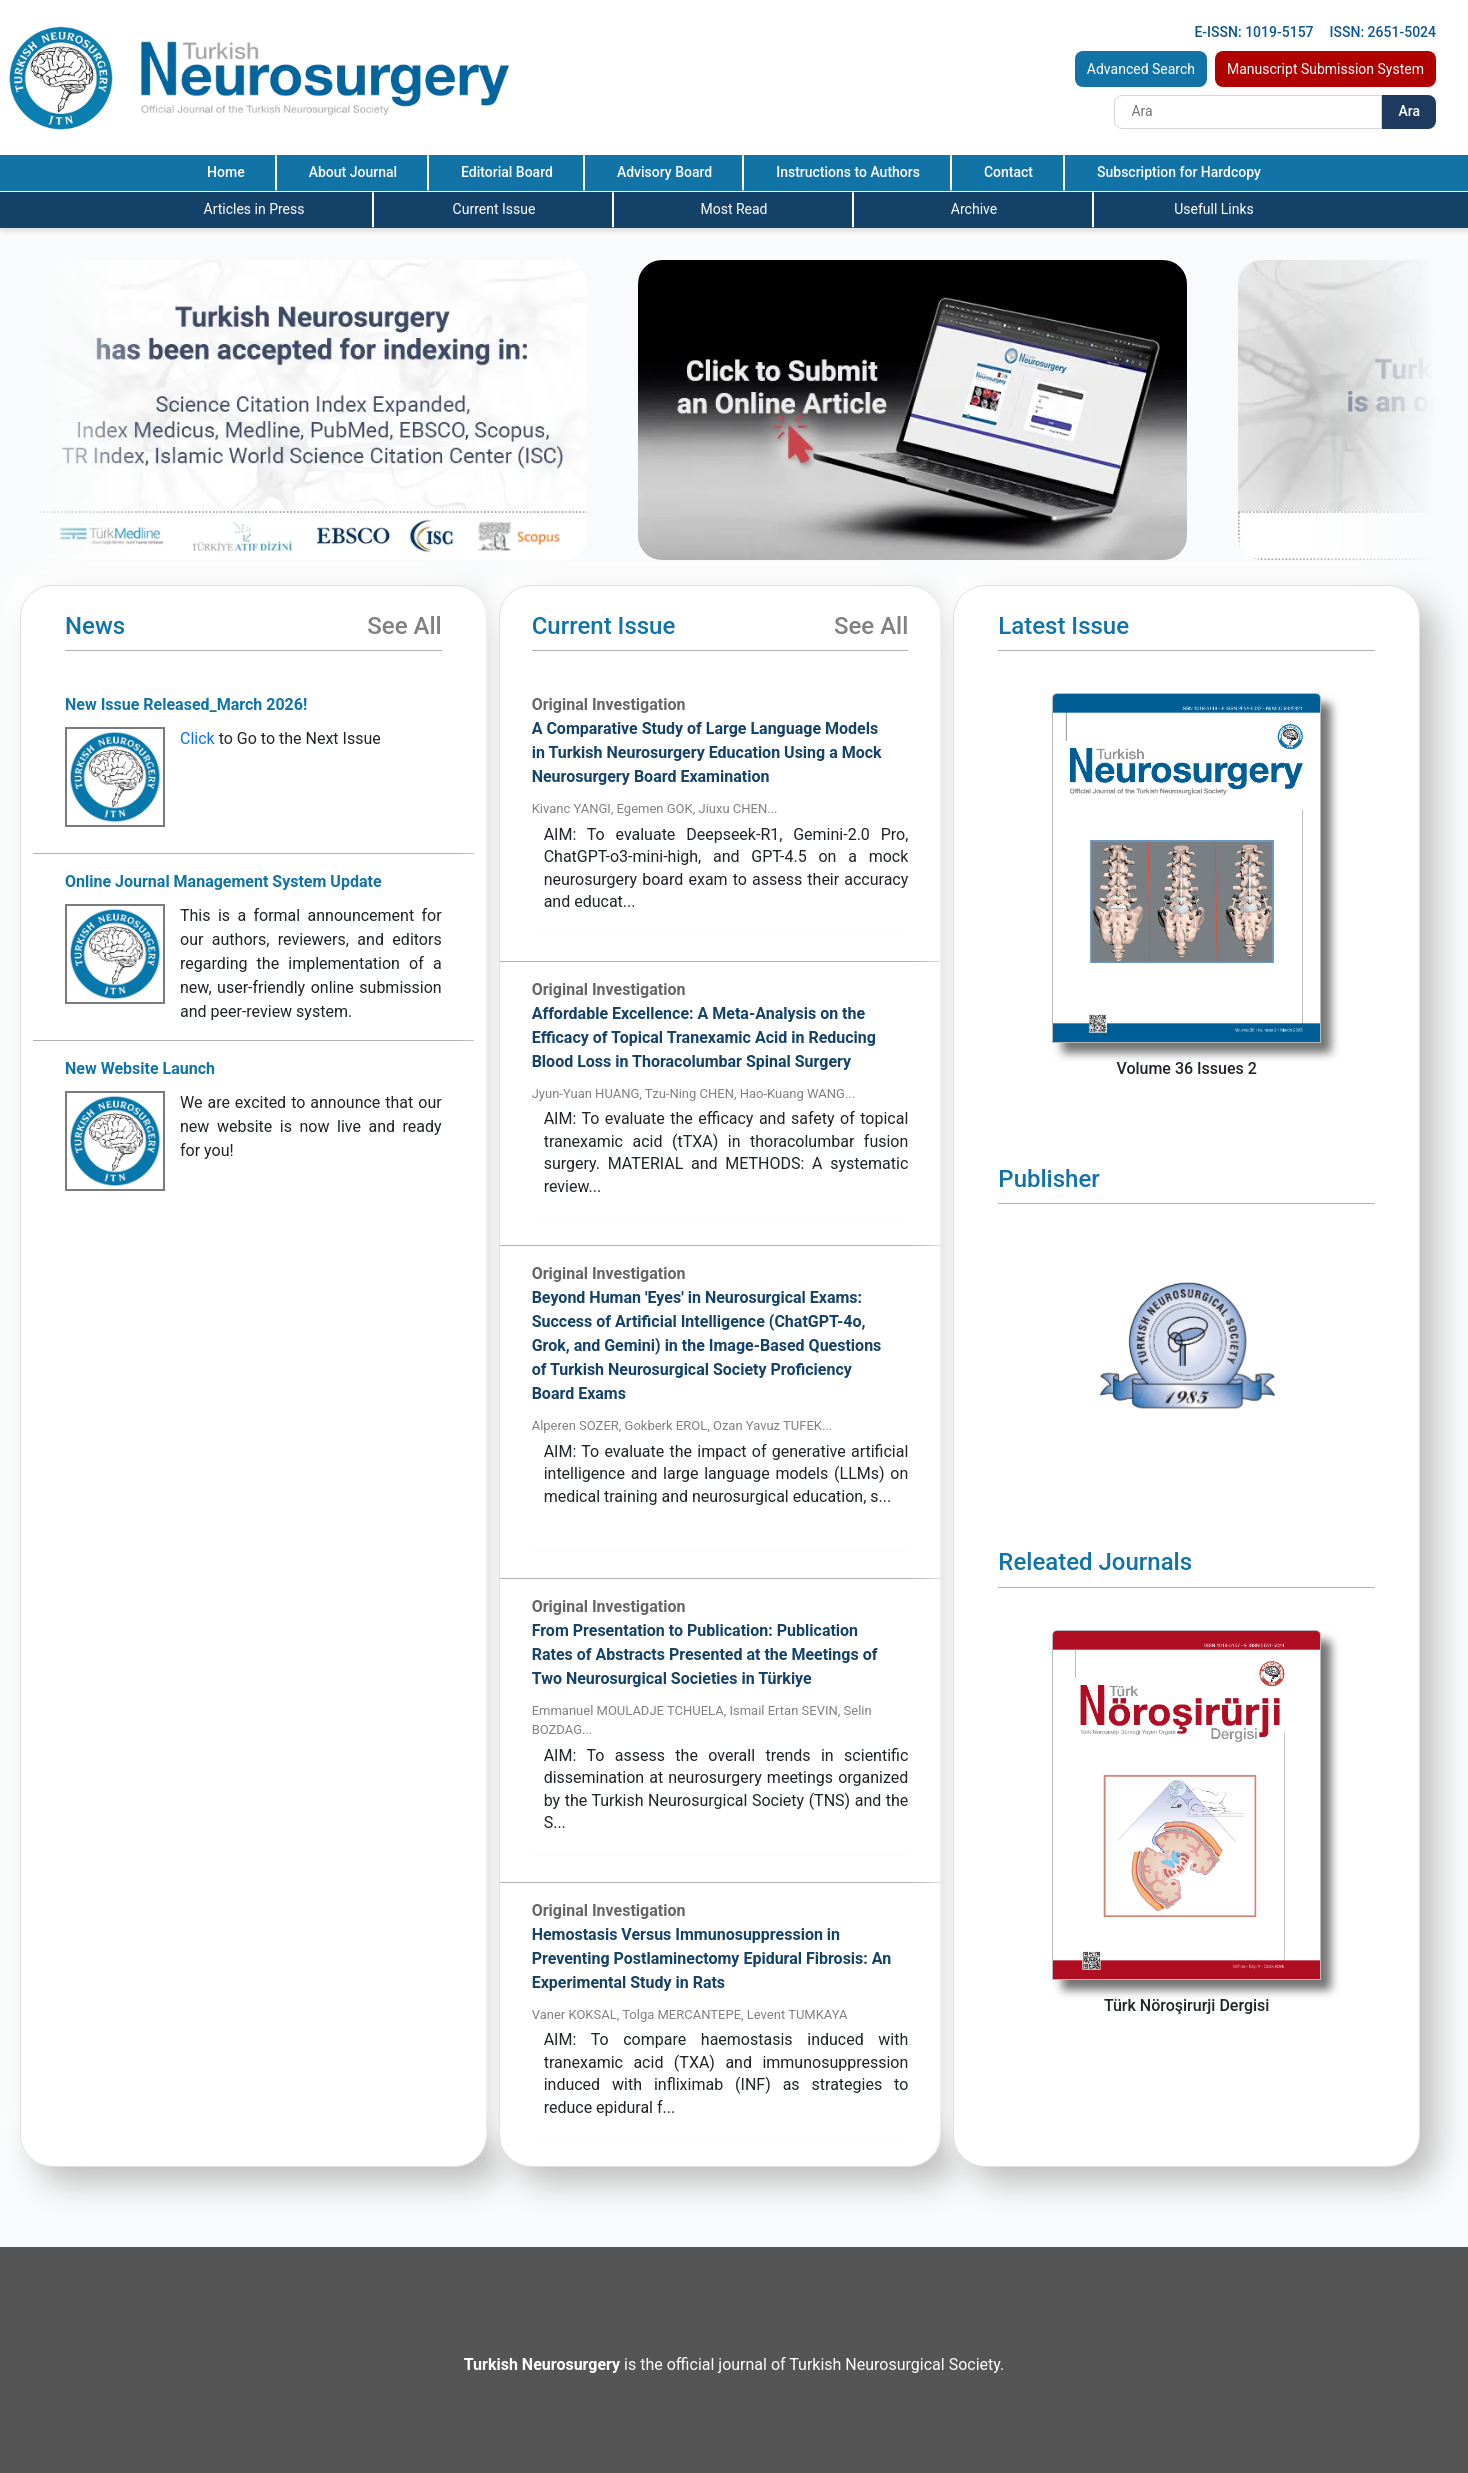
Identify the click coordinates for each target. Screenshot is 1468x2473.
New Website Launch (140, 1068)
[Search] (1248, 112)
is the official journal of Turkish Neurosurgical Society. (734, 2364)
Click (197, 738)
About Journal (353, 172)
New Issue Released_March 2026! (186, 704)
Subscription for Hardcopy (1179, 172)
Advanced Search (1141, 69)
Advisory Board (664, 172)
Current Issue (494, 209)
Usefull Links (1214, 209)
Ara (1409, 111)
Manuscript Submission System (1325, 69)
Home (226, 172)
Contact (1008, 172)
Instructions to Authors (848, 172)
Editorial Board (507, 172)
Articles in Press (254, 209)
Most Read (733, 209)
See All (404, 626)
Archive (974, 209)
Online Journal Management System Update (223, 881)
